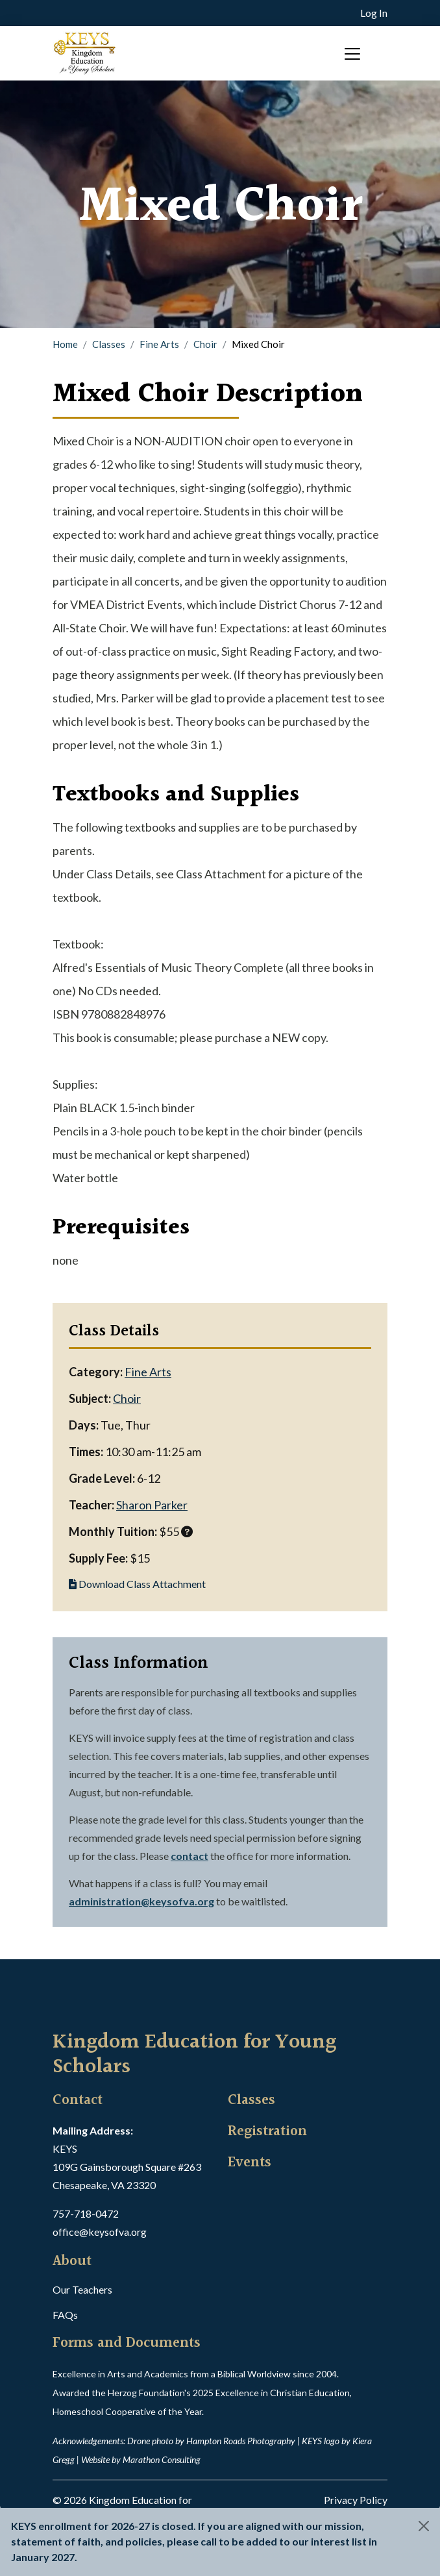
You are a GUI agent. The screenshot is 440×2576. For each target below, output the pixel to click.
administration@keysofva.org (141, 1901)
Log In (373, 12)
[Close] (423, 2526)
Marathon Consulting (162, 2459)
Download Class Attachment (137, 1584)
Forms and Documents (127, 2343)
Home (65, 344)
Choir (205, 344)
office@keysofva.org (100, 2231)
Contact (78, 2100)
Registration (267, 2132)
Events (249, 2163)
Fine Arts (159, 344)
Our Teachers (82, 2289)
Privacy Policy (355, 2500)
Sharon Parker (152, 1505)
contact (189, 1856)
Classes (108, 344)
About (72, 2261)
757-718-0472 (86, 2213)
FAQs (65, 2315)
